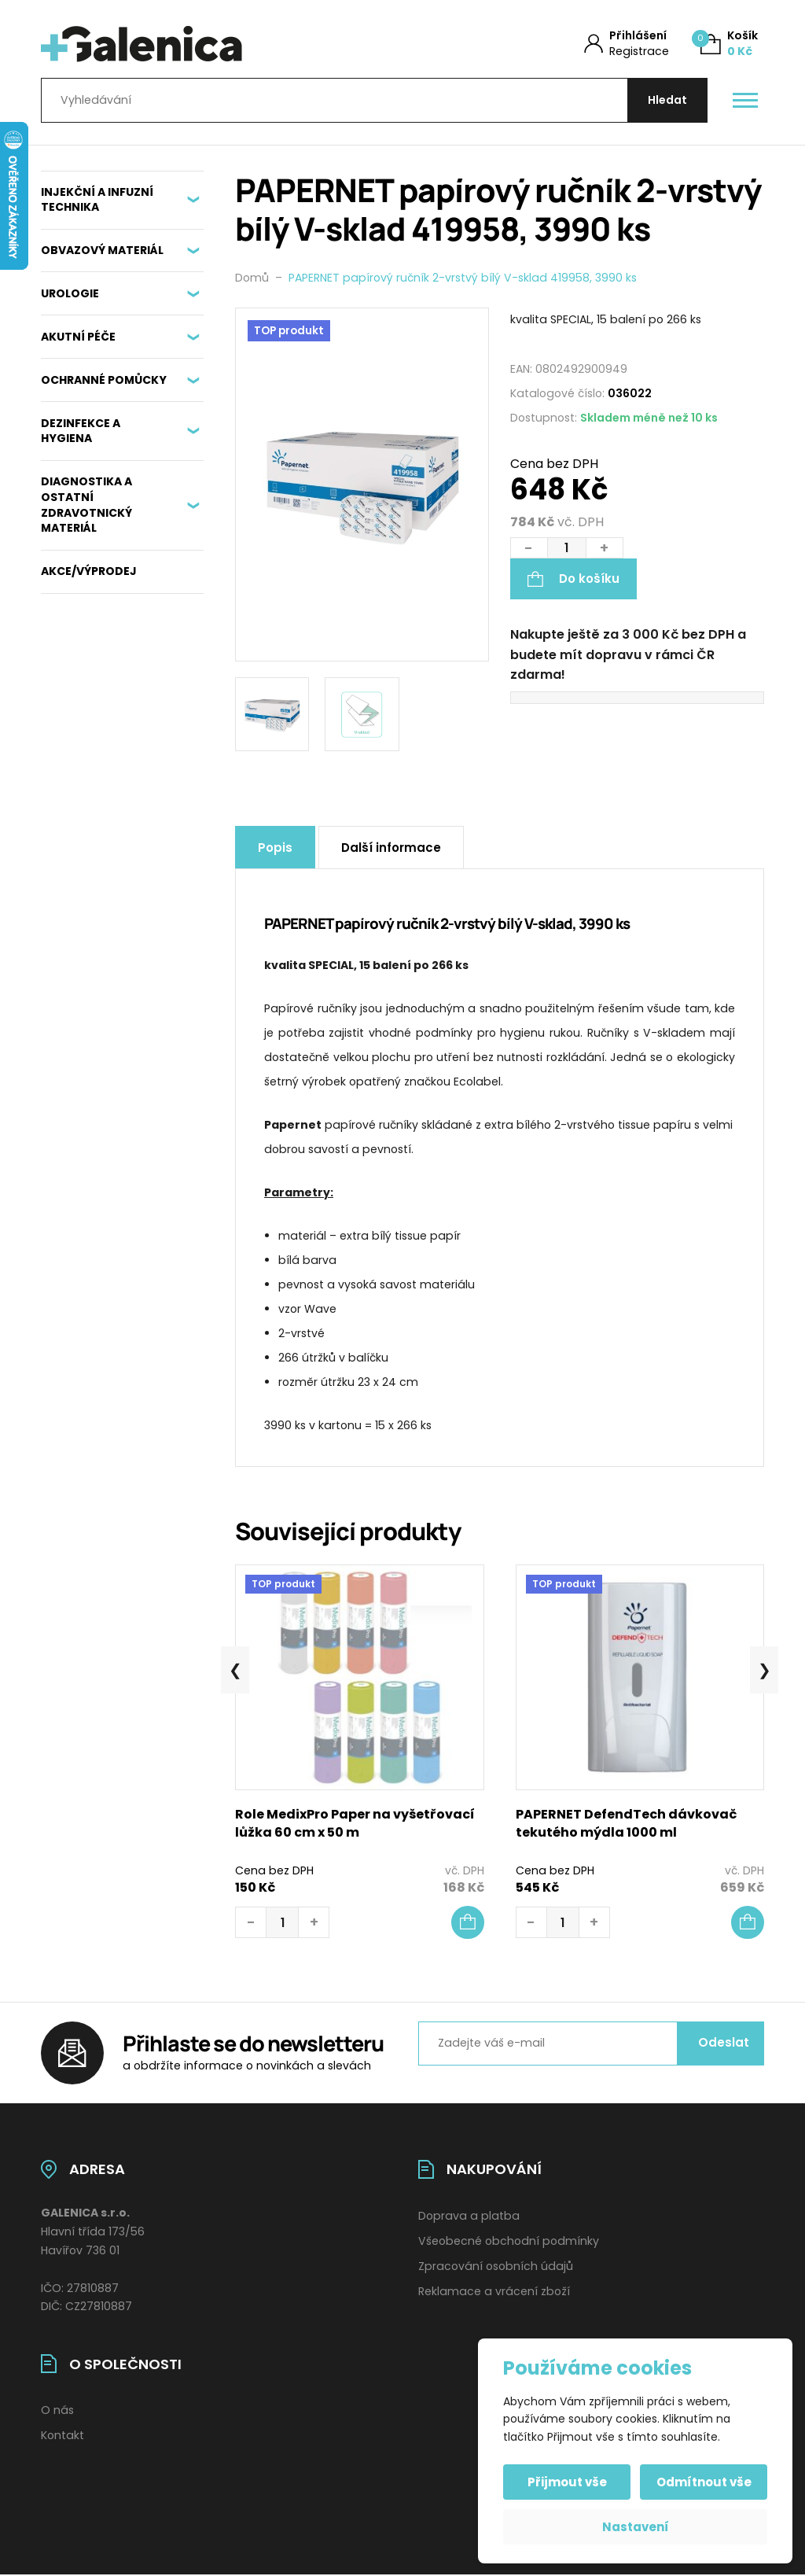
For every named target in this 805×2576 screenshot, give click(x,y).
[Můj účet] (626, 43)
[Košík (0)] (729, 43)
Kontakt (62, 2435)
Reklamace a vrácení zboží (494, 2291)
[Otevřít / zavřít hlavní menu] (745, 100)
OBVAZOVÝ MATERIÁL (102, 250)
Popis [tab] (275, 847)
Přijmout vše (567, 2482)
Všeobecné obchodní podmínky (508, 2241)
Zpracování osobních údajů (495, 2266)
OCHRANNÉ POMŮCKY (104, 380)
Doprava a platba (469, 2216)
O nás (57, 2410)
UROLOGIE (70, 293)
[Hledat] (667, 100)
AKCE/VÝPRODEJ (89, 571)
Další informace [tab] (391, 847)
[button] (467, 1922)
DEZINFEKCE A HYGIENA (80, 431)
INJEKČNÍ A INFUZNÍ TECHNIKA (97, 200)
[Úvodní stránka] (203, 44)
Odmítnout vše (704, 2482)
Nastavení (635, 2527)
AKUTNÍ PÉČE (78, 337)
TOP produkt (289, 330)
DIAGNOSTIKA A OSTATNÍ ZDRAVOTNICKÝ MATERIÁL (86, 505)
